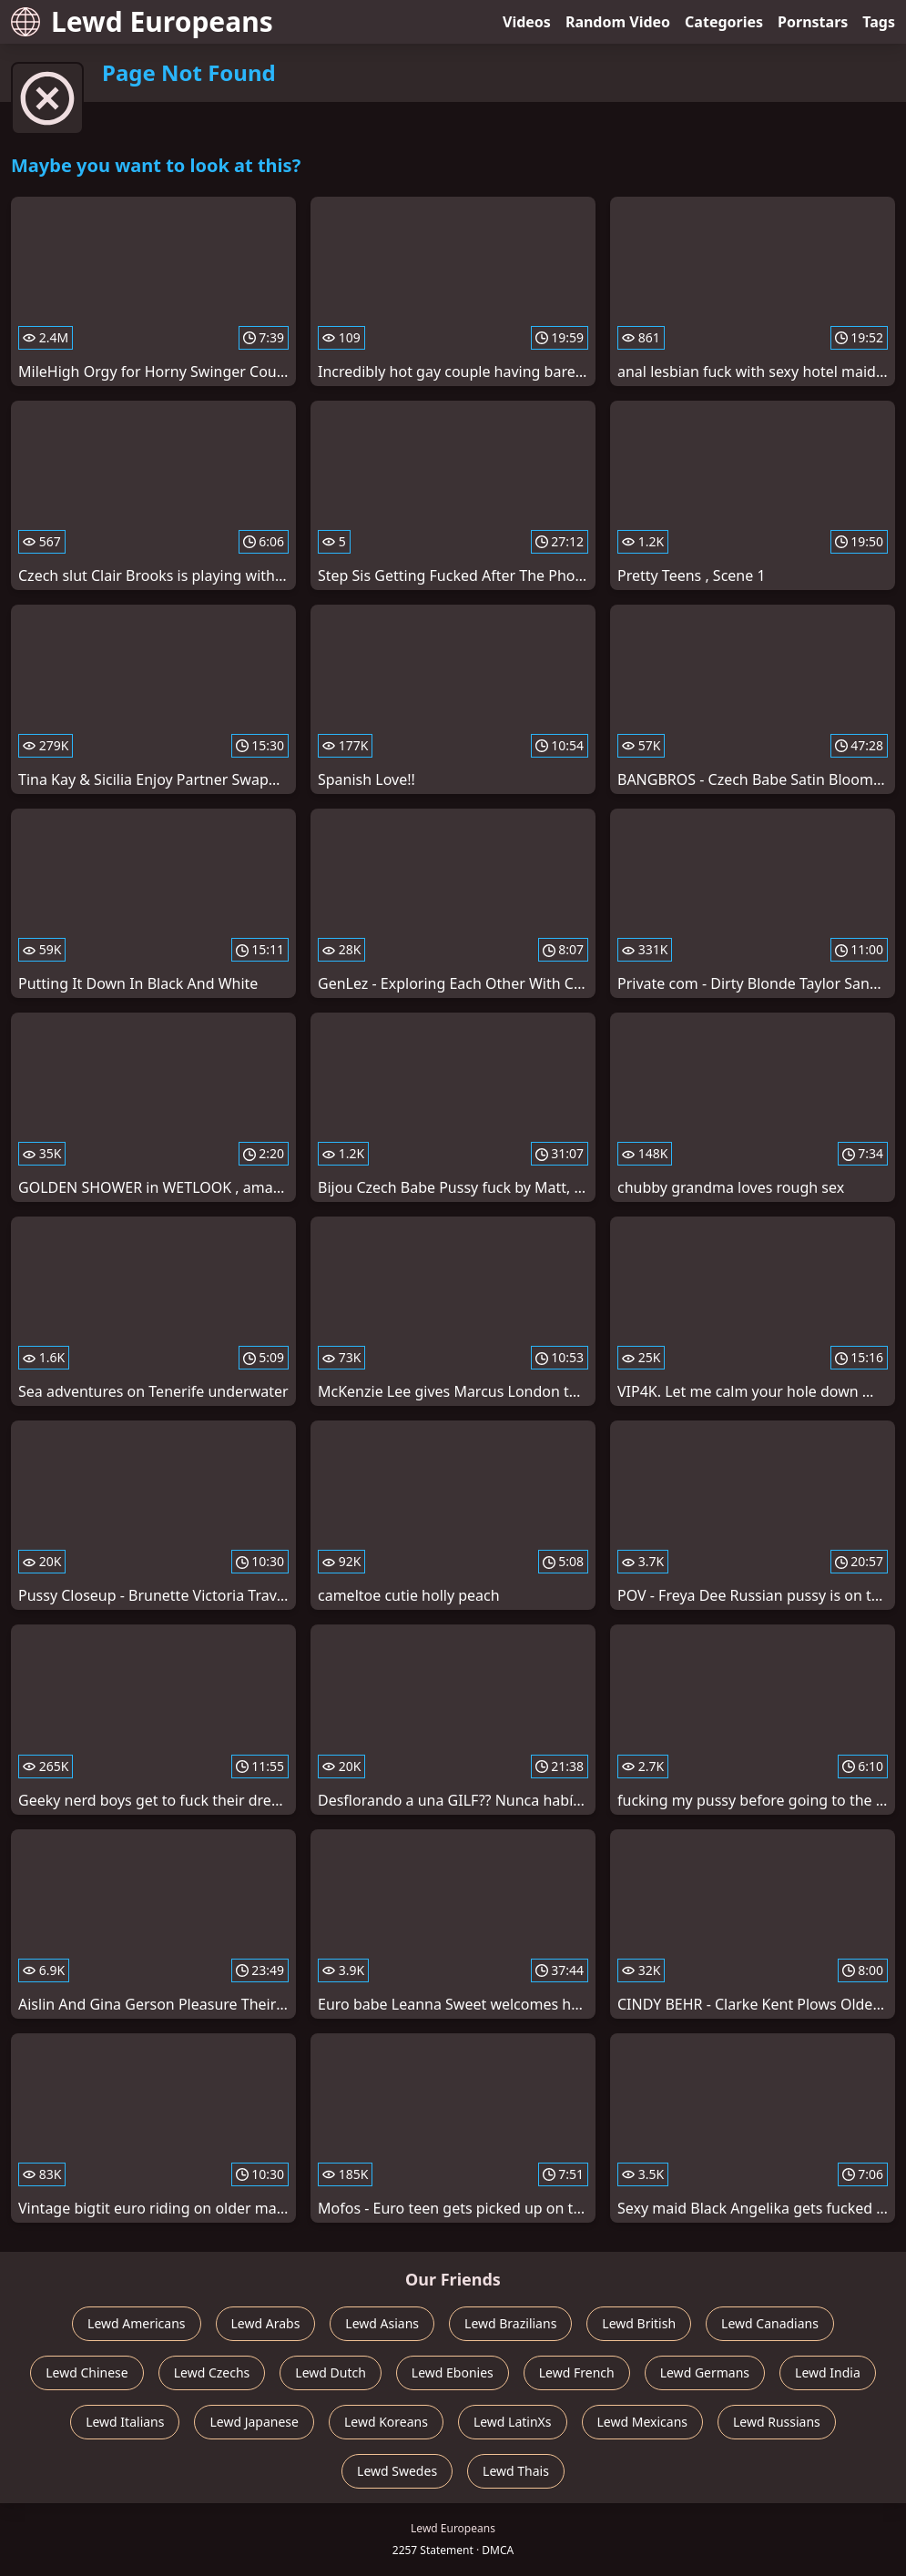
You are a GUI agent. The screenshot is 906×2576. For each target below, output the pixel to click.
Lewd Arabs (265, 2323)
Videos (527, 22)
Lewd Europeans (142, 21)
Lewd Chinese (86, 2372)
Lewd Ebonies (453, 2372)
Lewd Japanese (254, 2421)
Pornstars (813, 22)
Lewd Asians (382, 2323)
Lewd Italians (125, 2421)
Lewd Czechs (212, 2372)
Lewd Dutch (330, 2372)
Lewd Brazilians (510, 2323)
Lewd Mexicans (642, 2421)
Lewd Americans (136, 2323)
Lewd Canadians (770, 2323)
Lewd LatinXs (512, 2421)
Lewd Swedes (397, 2470)
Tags (878, 22)
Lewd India (827, 2372)
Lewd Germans (704, 2372)
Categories (724, 22)
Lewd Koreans (386, 2421)
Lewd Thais (516, 2470)
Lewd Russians (776, 2421)
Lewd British (639, 2323)
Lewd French (577, 2372)
